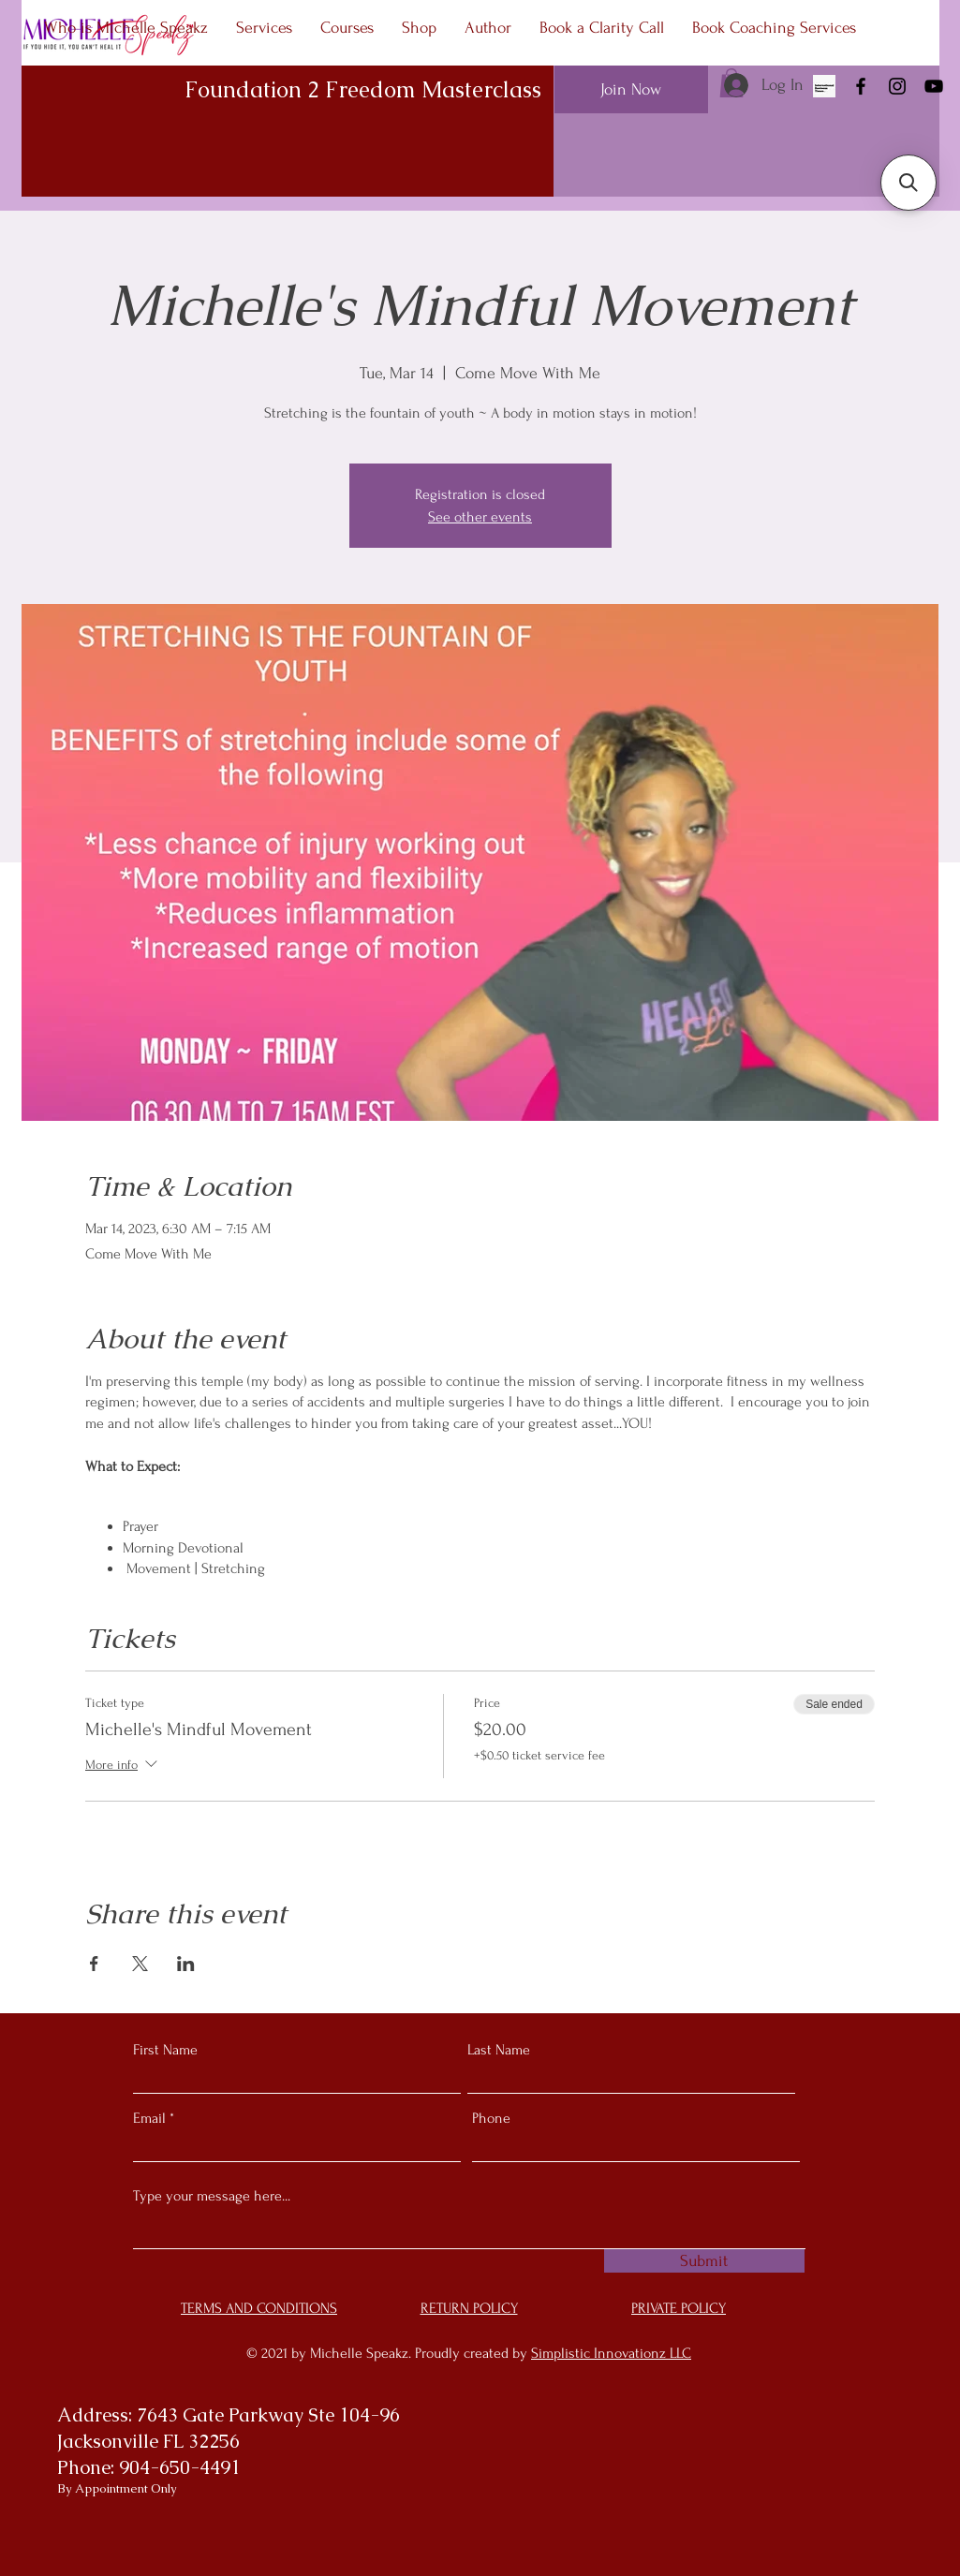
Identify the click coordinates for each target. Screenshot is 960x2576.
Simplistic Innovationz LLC (611, 2353)
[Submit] (704, 2261)
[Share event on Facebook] (94, 1963)
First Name (165, 2049)
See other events (480, 516)
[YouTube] (934, 86)
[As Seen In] (824, 86)
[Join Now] (631, 89)
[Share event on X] (140, 1963)
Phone (491, 2118)
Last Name (498, 2049)
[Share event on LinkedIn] (186, 1963)
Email (149, 2118)
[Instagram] (897, 86)
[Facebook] (860, 86)
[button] (908, 183)
